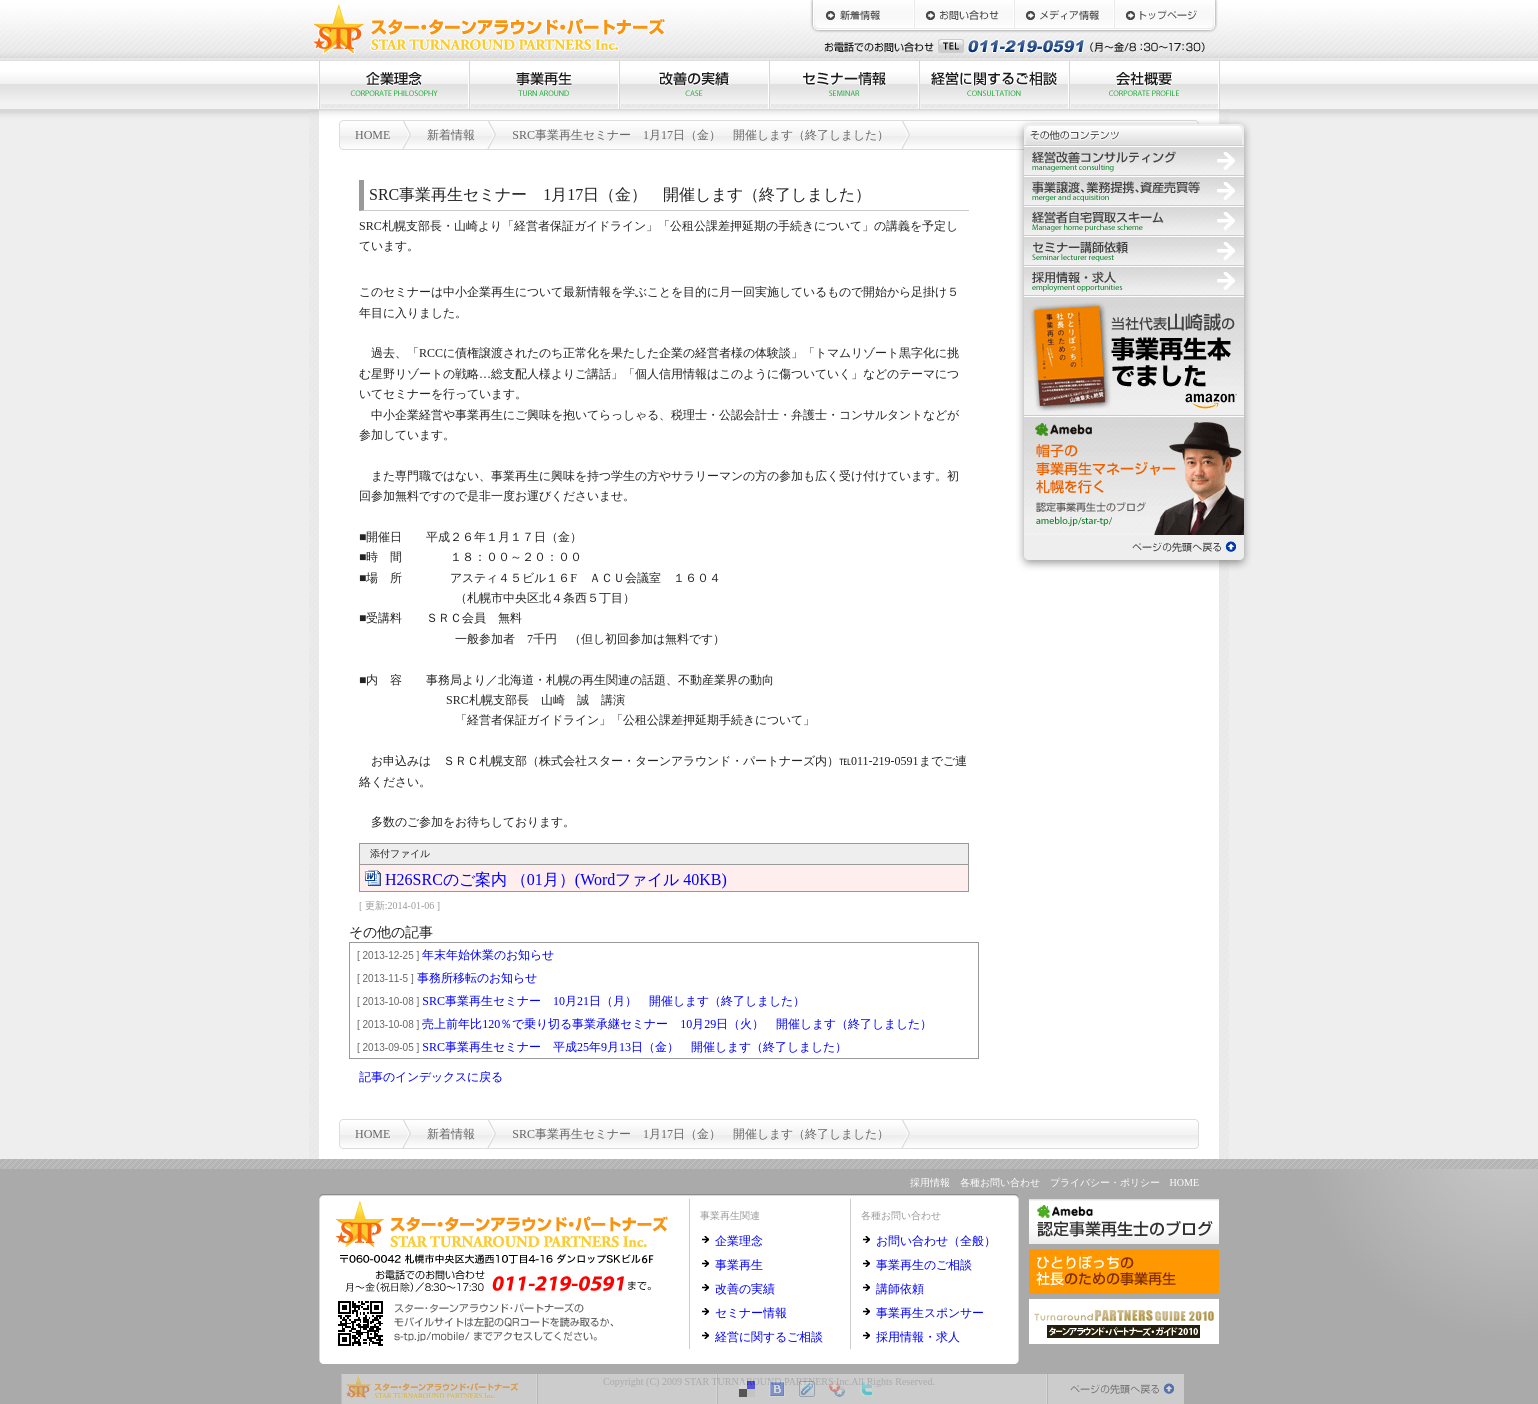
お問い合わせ (964, 15)
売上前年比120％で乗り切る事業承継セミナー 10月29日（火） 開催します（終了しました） (641, 1024)
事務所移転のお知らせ (444, 978)
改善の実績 (694, 85)
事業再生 (544, 85)
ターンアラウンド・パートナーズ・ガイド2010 (1124, 1321)
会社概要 (1144, 85)
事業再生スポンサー (930, 1313)
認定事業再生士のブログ (1134, 475)
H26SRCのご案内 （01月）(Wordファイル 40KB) (556, 878)
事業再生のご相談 (924, 1265)
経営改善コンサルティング (1134, 160)
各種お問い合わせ (1000, 1182)
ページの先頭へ (1134, 545)
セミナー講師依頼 (1134, 250)
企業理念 (394, 85)
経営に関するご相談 (994, 85)
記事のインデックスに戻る (431, 1077)
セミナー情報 (844, 85)
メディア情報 (1064, 15)
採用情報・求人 (918, 1337)
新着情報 (864, 15)
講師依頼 (900, 1289)
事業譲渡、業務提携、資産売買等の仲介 (1134, 190)
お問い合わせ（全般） (936, 1241)
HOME (1164, 15)
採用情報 (1134, 280)
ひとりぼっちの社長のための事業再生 (1134, 355)
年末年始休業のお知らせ (452, 955)
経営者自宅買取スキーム (1134, 220)
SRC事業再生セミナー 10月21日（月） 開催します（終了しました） (578, 1001)
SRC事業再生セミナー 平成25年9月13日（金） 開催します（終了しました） (599, 1047)
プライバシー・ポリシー (1105, 1182)
